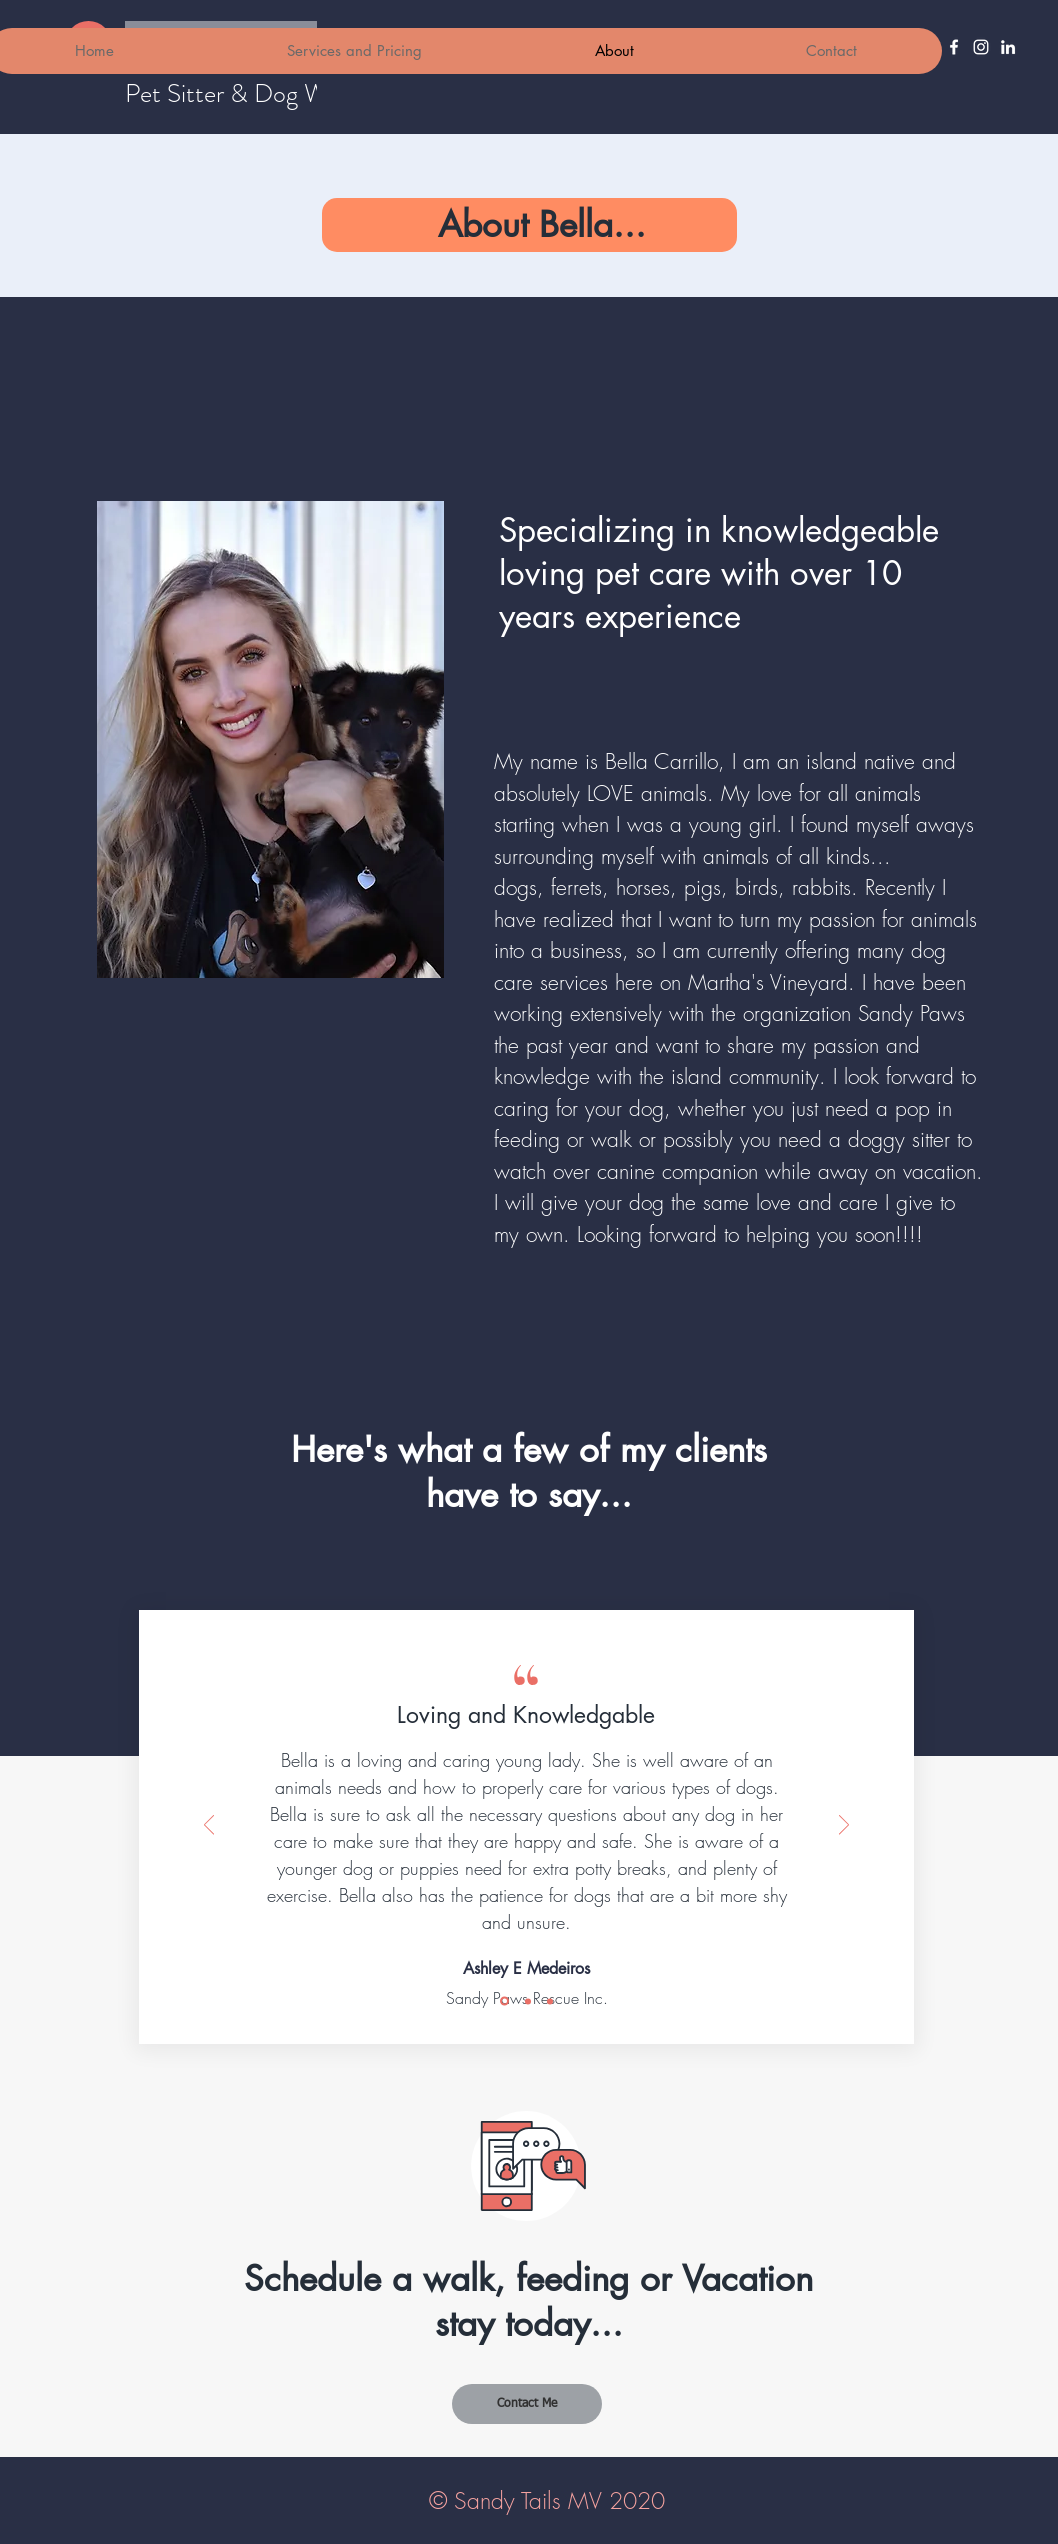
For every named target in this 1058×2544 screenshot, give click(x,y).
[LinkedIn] (1008, 47)
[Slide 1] (504, 2001)
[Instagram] (981, 47)
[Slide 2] (528, 2001)
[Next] (844, 1826)
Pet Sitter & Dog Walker (249, 93)
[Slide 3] (550, 2001)
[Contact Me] (527, 2404)
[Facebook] (954, 47)
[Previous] (209, 1826)
